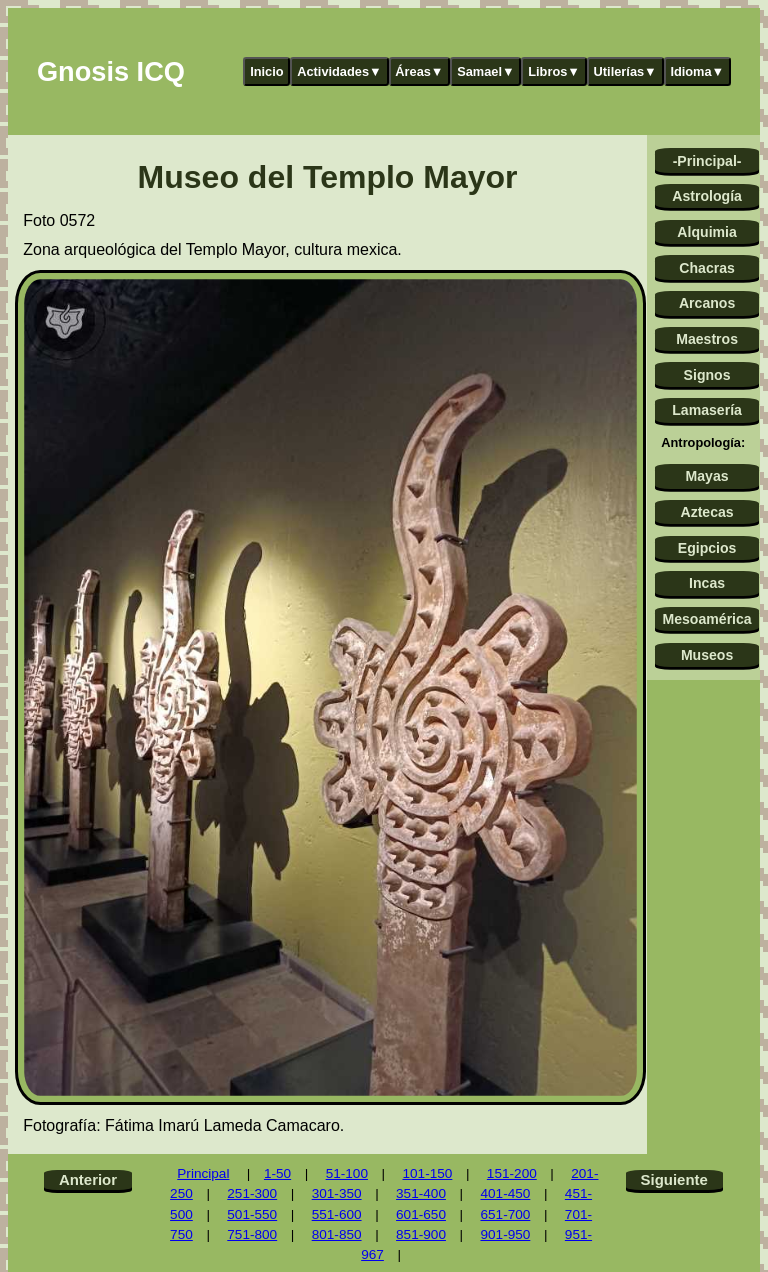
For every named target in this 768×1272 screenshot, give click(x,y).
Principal (203, 1173)
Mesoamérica (706, 619)
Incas (707, 583)
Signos (707, 375)
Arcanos (707, 303)
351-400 (421, 1193)
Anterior (88, 1179)
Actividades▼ (339, 71)
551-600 (337, 1214)
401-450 (505, 1193)
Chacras (707, 268)
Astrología (707, 196)
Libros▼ (554, 71)
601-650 (421, 1214)
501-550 (252, 1214)
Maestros (707, 339)
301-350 (337, 1193)
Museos (707, 655)
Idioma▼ (697, 71)
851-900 (421, 1234)
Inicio (266, 71)
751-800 (252, 1234)
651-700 (505, 1214)
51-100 (347, 1173)
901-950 (505, 1234)
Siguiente (674, 1179)
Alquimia (706, 232)
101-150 (427, 1173)
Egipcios (707, 548)
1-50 (277, 1173)
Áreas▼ (419, 71)
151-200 (512, 1173)
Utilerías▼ (625, 71)
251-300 (252, 1193)
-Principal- (707, 161)
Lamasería (707, 410)
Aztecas (706, 512)
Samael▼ (486, 71)
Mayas (707, 476)
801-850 (337, 1234)
